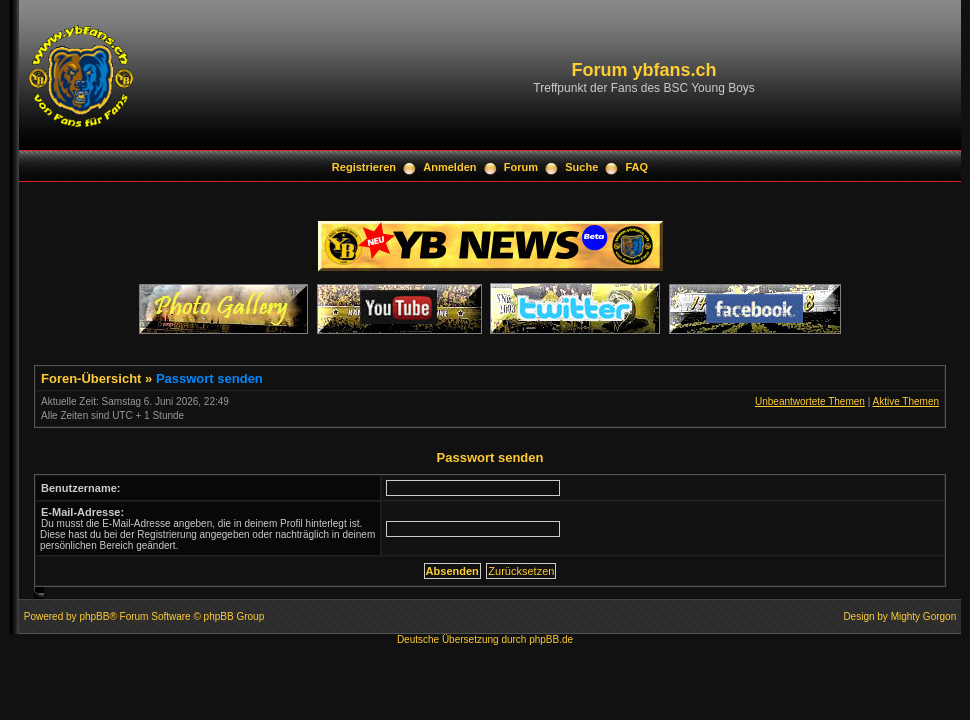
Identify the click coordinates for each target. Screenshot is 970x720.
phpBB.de (551, 639)
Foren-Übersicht (91, 378)
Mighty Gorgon (924, 616)
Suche (581, 167)
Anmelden (449, 167)
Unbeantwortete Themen (810, 401)
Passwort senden (209, 378)
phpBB (94, 616)
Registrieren (364, 167)
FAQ (637, 167)
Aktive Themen (905, 401)
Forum (521, 167)
